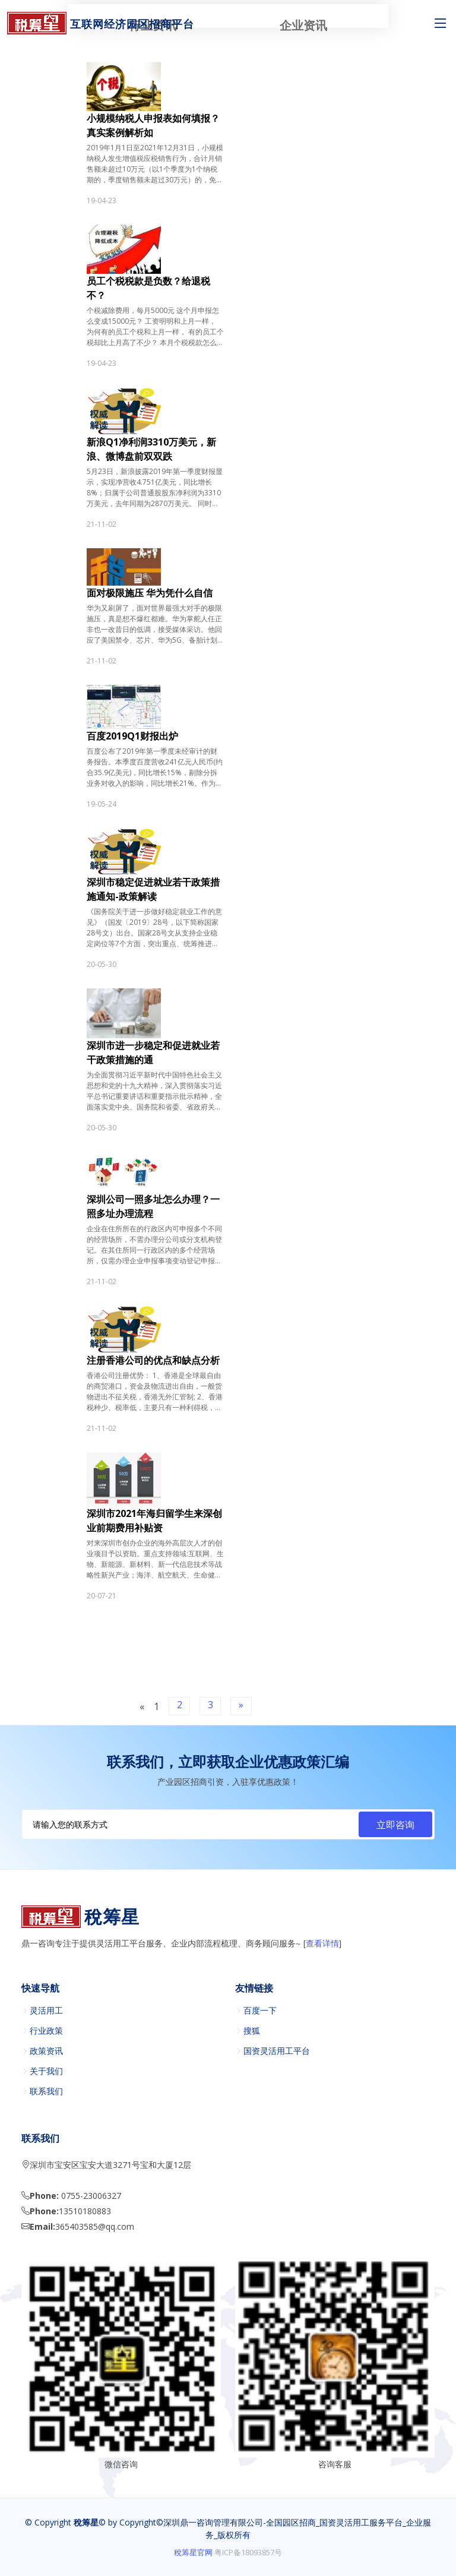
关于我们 (46, 2071)
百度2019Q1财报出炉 (132, 735)
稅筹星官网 (193, 2552)
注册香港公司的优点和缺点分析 (153, 1360)
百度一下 (260, 2010)
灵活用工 (46, 2010)
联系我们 (46, 2091)
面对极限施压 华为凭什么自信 (150, 592)
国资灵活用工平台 (276, 2051)
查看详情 (322, 1943)
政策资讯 (46, 2051)
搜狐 (251, 2031)
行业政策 (46, 2031)
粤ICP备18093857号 (248, 2552)
